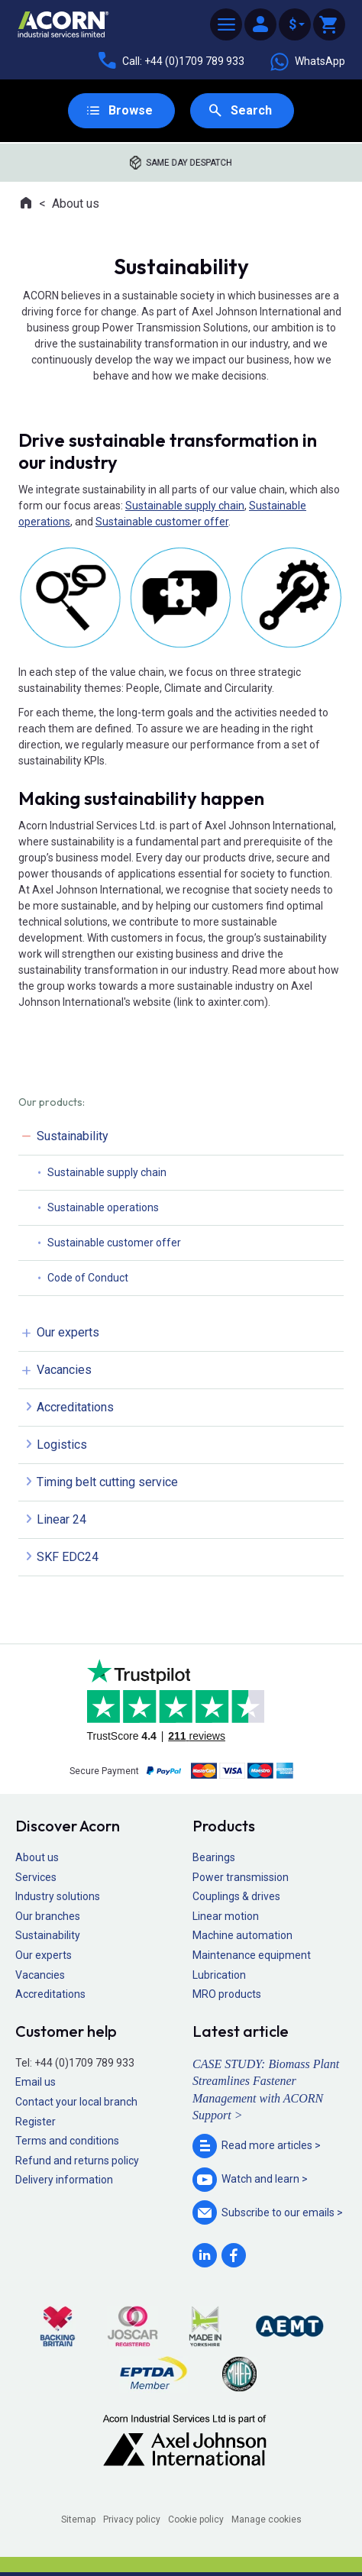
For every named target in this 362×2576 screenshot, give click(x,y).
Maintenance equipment (251, 1955)
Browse (130, 110)
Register (35, 2121)
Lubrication (219, 1975)
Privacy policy (131, 2519)
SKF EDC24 (68, 1557)
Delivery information (64, 2180)
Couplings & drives (236, 1896)
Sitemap (78, 2519)
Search (251, 110)
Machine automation (242, 1935)
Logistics (62, 1444)
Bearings (213, 1857)
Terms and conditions (67, 2141)
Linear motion (225, 1916)
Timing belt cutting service (107, 1482)
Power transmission (240, 1877)
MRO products (226, 1994)
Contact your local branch (76, 2102)
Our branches (47, 1916)
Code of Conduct (87, 1278)
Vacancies (64, 1369)
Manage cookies (266, 2519)
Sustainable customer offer (161, 522)
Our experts (68, 1332)
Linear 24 (61, 1519)
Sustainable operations (103, 1207)
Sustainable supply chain (184, 505)
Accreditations (75, 1407)
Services (36, 1877)
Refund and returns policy (77, 2160)
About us (75, 203)
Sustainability (72, 1136)
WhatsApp (307, 62)
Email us (35, 2082)
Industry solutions (57, 1896)
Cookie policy (196, 2519)
